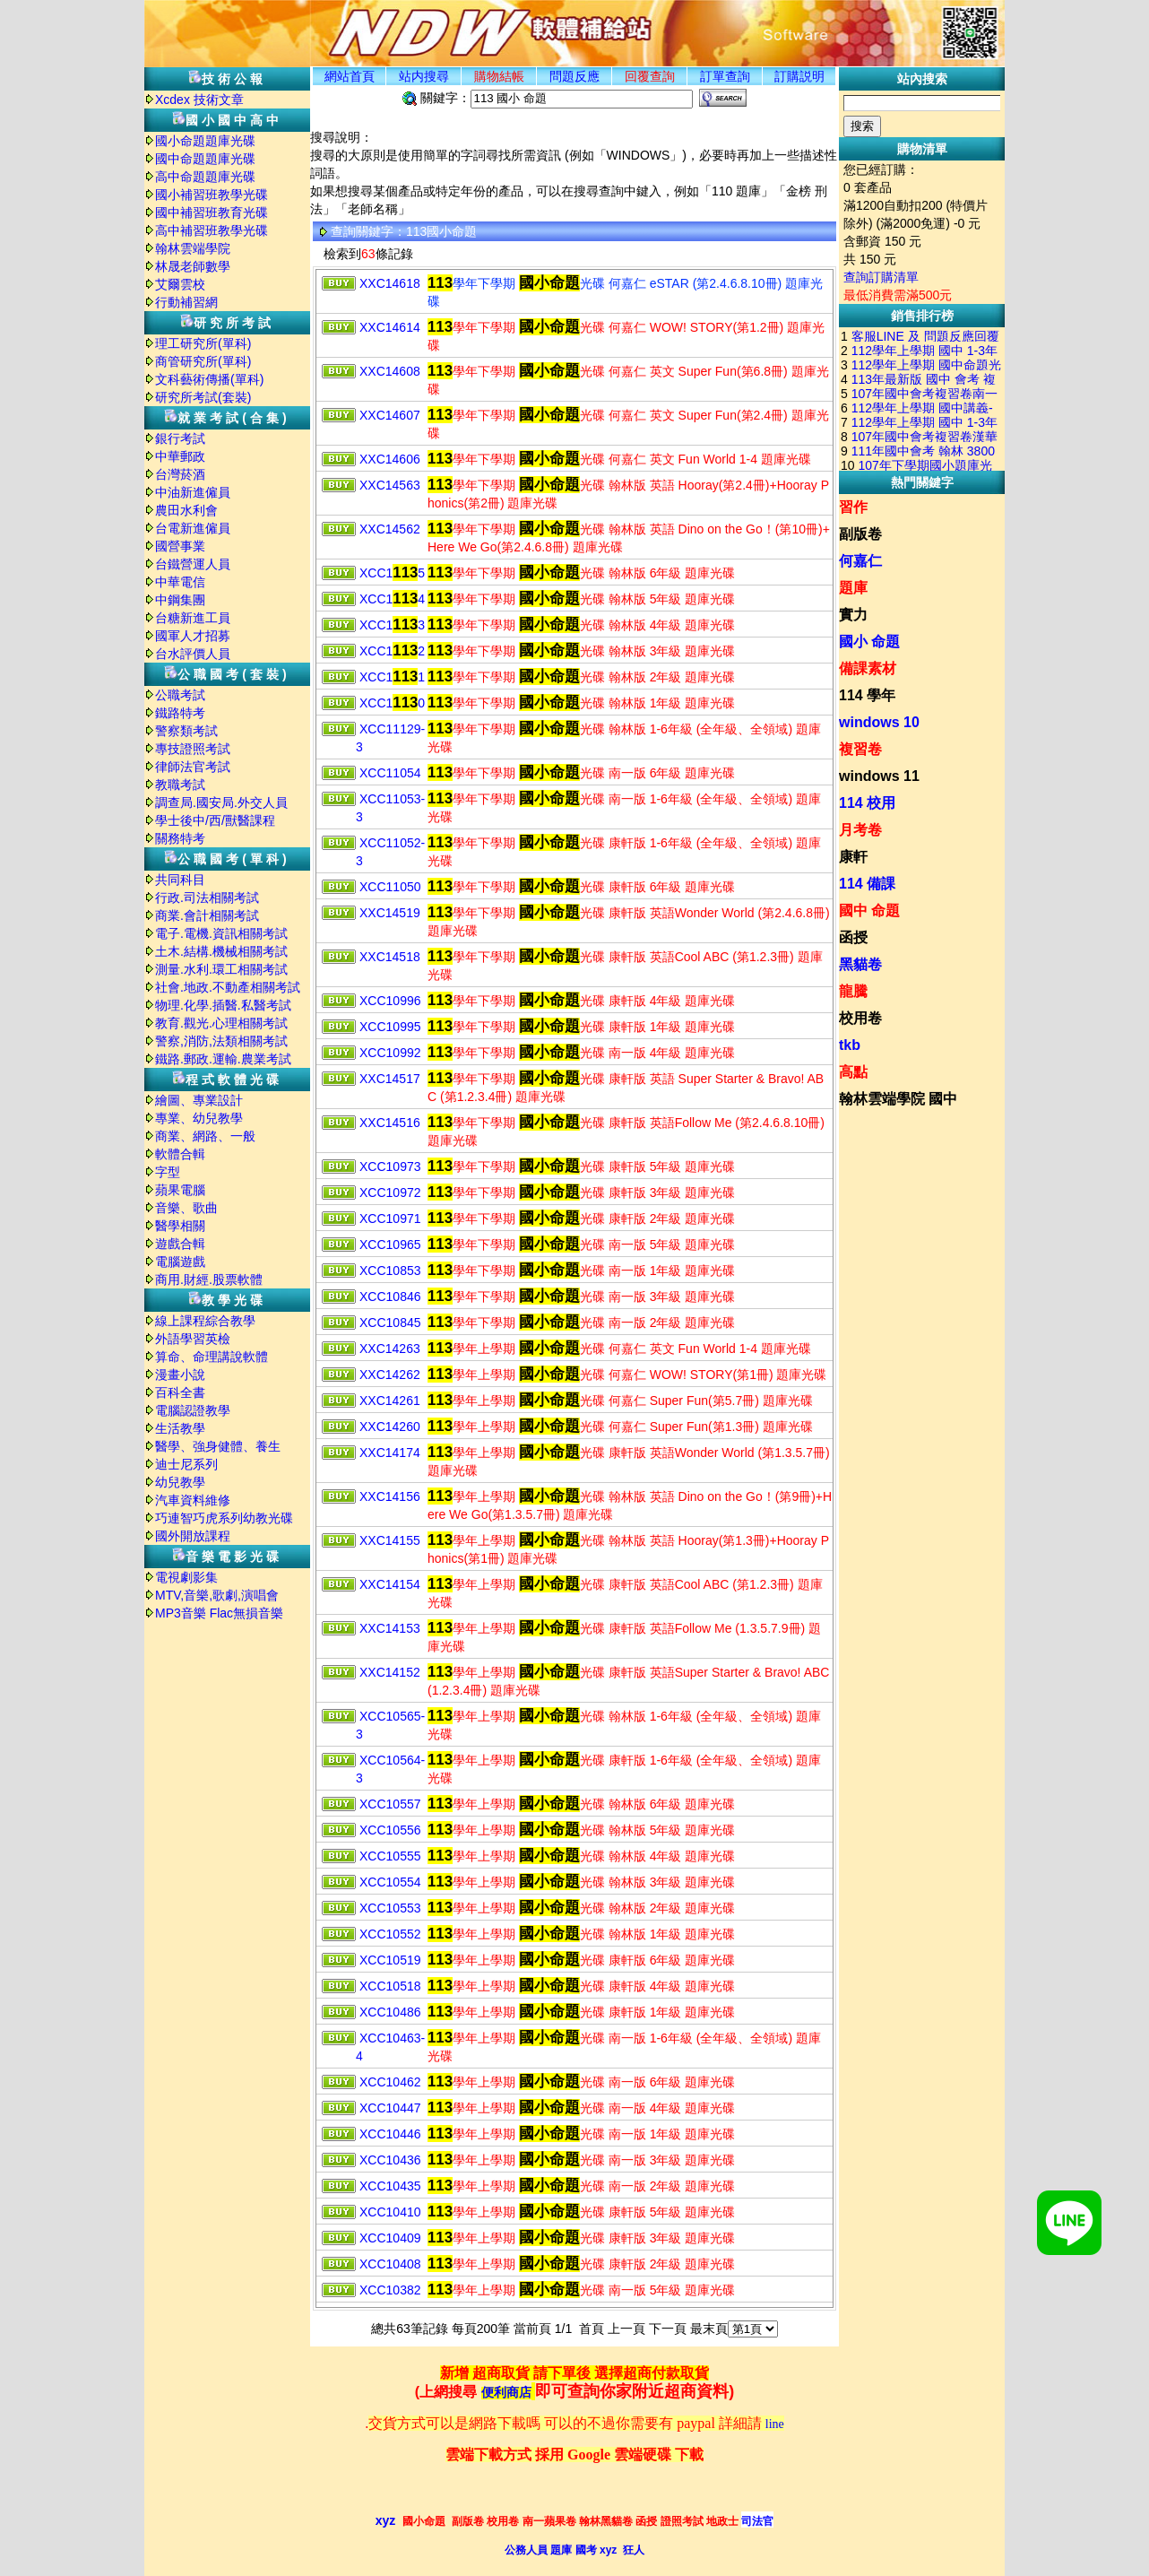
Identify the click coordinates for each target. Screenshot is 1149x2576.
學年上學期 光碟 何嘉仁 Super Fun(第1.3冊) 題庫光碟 (620, 1426)
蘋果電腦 (180, 1190)
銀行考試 (180, 438)
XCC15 (392, 573)
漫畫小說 (180, 1374)
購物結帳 (499, 76)
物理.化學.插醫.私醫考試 (223, 1005)
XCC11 (392, 677)
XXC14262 (389, 1374)
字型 (167, 1172)
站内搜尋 (424, 76)
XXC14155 (389, 1540)
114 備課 (867, 883)
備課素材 (867, 668)
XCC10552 (390, 1934)
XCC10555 (390, 1856)
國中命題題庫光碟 (205, 159)
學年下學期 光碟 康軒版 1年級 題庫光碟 (581, 1026)
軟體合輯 (180, 1154)
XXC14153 (389, 1628)
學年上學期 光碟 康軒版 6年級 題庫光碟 (581, 1960)
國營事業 (180, 546)
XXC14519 (389, 913)
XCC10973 (390, 1166)
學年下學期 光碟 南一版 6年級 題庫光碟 (581, 773)
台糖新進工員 (192, 618)
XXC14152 (389, 1672)
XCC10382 (390, 2290)
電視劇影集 (186, 1577)
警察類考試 (186, 731)
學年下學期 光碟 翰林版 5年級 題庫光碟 (581, 599)
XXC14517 (389, 1078)
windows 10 (879, 722)
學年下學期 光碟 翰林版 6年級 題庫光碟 (581, 573)
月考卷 (860, 829)
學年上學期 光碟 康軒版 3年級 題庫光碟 (581, 2238)
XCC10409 (390, 2238)
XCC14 (392, 599)
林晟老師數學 (192, 266)
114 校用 (867, 803)
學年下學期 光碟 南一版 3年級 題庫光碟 (581, 1296)
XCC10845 (390, 1322)
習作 (853, 507)
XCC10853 (390, 1270)
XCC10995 (390, 1026)
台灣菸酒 (180, 474)
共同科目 (180, 879)
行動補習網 (186, 302)
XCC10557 (390, 1804)
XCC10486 (390, 2012)
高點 (853, 1072)
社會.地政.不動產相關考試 (227, 987)
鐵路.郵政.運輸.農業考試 (223, 1059)
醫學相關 (180, 1226)
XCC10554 (390, 1882)
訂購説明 (799, 76)
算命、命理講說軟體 (211, 1356)
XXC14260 (389, 1426)
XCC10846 (390, 1296)
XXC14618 (389, 283)
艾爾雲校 (180, 284)
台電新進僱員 (192, 528)
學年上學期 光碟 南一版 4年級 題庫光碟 (581, 2108)
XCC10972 (390, 1192)
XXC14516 (389, 1122)
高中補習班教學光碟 (211, 230)
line (774, 2424)
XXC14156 (389, 1496)
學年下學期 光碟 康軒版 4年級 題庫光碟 (581, 1000)
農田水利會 (186, 510)
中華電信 (180, 582)
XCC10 (392, 703)
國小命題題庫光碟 (205, 141)
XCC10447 (390, 2108)
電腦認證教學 (192, 1410)
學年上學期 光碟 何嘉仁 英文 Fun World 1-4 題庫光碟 (619, 1348)
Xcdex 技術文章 (199, 99)
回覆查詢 (650, 76)
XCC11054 (390, 773)
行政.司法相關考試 (207, 897)
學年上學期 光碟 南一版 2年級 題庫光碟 (581, 2186)
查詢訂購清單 (881, 277)
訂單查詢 (725, 76)
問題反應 (574, 76)
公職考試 (180, 695)
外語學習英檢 (192, 1338)
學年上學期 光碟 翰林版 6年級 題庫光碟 (581, 1804)
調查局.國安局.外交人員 (221, 802)
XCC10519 (390, 1960)
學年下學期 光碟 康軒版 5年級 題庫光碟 (581, 1166)
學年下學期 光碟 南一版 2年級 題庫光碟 (581, 1322)
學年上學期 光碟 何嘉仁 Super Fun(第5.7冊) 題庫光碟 (620, 1400)
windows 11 (879, 776)
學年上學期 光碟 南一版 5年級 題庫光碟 (581, 2290)
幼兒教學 (180, 1482)
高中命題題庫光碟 (205, 176)
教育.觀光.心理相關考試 (221, 1023)
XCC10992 (390, 1052)
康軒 (853, 856)
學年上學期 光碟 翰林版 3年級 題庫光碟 (581, 1882)
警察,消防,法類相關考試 (221, 1041)
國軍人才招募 (192, 636)
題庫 (853, 587)
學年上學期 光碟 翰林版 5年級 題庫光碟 (581, 1830)
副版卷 (860, 534)
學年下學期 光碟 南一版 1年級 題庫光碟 (581, 1270)
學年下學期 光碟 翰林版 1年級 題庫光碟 (581, 703)
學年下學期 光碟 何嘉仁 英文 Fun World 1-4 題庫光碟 (619, 459)
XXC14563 (389, 485)
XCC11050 (390, 887)
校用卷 (860, 1018)
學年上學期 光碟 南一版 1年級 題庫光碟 (581, 2134)
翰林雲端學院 (192, 248)
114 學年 (867, 695)
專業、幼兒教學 (199, 1118)
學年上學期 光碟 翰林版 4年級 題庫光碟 (581, 1856)
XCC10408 (390, 2264)
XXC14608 (389, 371)
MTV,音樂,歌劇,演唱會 (217, 1595)
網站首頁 (349, 76)
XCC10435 (390, 2186)
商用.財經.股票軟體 (209, 1279)
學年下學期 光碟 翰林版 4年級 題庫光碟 (581, 625)
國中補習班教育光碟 (211, 212)
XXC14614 (389, 327)
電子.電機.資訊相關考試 (221, 933)
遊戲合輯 (180, 1243)
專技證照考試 (192, 749)
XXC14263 (389, 1348)
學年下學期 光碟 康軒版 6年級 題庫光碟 (581, 887)
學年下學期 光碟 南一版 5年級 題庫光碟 (581, 1244)
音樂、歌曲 (186, 1208)
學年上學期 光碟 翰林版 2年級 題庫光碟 (581, 1908)
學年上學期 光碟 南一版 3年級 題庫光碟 (581, 2160)
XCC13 (392, 625)
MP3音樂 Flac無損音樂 (219, 1613)
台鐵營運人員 (192, 564)
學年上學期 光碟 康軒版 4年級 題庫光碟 (581, 1986)
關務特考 (180, 838)
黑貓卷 (860, 964)
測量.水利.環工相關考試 (221, 969)
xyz (386, 2520)
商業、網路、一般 (205, 1136)
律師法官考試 (192, 766)
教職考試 (180, 784)
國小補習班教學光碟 (211, 194)
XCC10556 (390, 1830)
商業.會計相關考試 (207, 915)
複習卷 (860, 749)
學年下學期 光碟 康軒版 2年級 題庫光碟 (581, 1218)
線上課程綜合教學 (205, 1321)
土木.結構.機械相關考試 (221, 951)
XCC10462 (390, 2082)
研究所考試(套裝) (203, 397)
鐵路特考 (180, 713)
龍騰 (853, 991)
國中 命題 (869, 910)
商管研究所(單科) (203, 361)
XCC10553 (390, 1908)
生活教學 (180, 1428)
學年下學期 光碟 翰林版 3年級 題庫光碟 (581, 651)
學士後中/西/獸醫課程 (215, 820)
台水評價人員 (192, 653)
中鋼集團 (180, 600)
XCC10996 (390, 1000)
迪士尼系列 (186, 1464)
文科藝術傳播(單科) (209, 379)
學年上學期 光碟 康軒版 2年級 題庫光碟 (581, 2264)
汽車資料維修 (192, 1500)
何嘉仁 (860, 560)
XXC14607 (389, 415)
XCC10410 (390, 2212)
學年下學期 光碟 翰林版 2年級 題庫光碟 (581, 677)
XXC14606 (389, 459)
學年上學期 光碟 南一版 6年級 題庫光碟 (581, 2082)
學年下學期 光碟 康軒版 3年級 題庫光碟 (581, 1192)
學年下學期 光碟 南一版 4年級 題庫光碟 (581, 1052)
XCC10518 (390, 1986)
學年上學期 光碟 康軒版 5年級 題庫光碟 (581, 2212)
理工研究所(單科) (203, 343)
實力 (853, 614)
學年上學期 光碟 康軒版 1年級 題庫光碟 (581, 2012)
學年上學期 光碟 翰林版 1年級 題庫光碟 (581, 1934)
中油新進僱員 (192, 492)
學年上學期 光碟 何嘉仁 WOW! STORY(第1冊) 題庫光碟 (627, 1374)
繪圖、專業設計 (199, 1100)
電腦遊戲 (180, 1261)
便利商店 (506, 2392)
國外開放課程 (192, 1536)
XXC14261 (389, 1400)
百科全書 (180, 1392)
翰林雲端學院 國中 (898, 1098)
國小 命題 (869, 641)
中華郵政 (180, 456)
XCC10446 (390, 2134)
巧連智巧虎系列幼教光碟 (224, 1518)
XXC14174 (389, 1452)
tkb (849, 1045)
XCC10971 (390, 1218)
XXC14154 (389, 1584)
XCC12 (392, 651)
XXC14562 (389, 529)
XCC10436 (390, 2160)
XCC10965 (390, 1244)
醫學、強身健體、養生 (218, 1446)
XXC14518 (389, 957)
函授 (853, 937)
